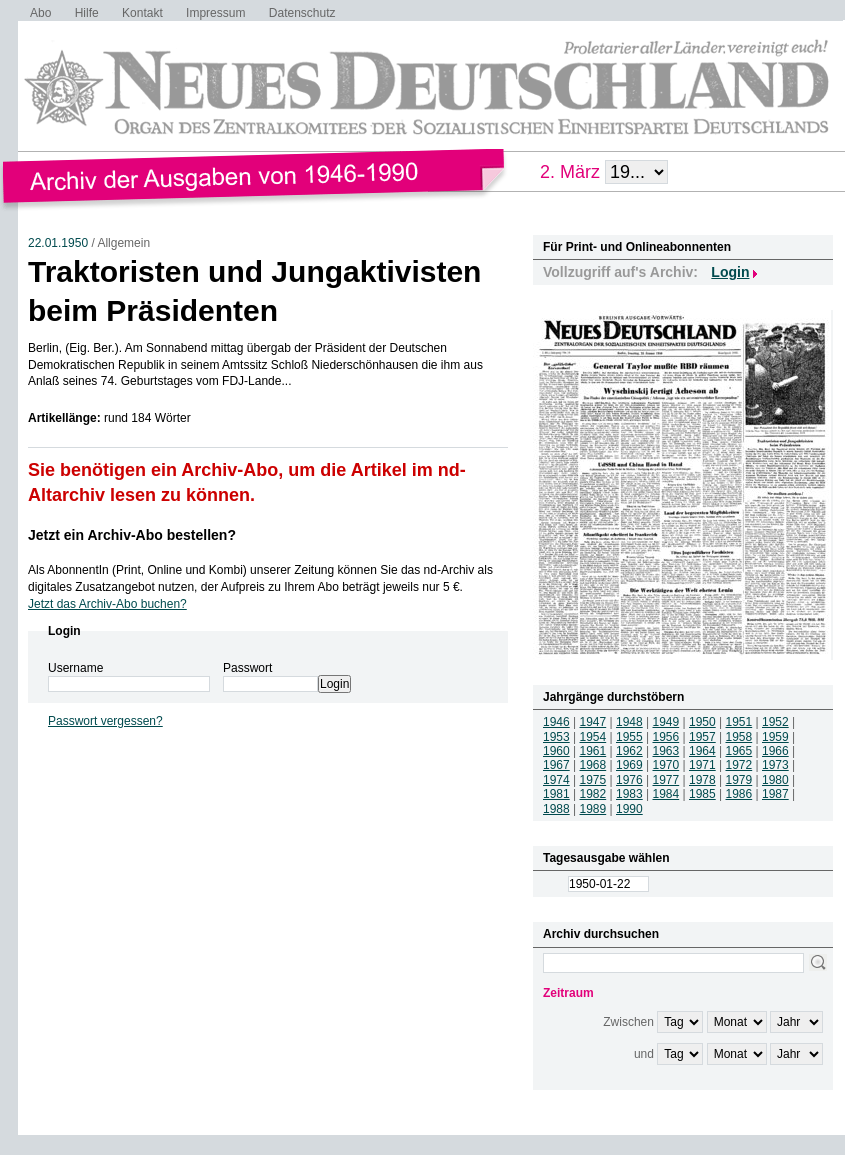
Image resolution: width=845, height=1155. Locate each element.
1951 (739, 722)
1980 (775, 780)
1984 (666, 794)
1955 (629, 737)
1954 (593, 737)
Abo (40, 13)
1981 (556, 794)
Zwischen (628, 1022)
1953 (556, 737)
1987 (775, 794)
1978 (702, 780)
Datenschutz (302, 13)
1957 (702, 737)
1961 (593, 751)
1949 (666, 722)
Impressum (215, 13)
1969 (629, 765)
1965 (739, 751)
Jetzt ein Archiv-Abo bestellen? (132, 535)
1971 (702, 765)
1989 (593, 809)
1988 (556, 809)
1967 (556, 765)
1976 (629, 780)
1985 (702, 794)
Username (75, 668)
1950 (702, 722)
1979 (739, 780)
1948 (629, 722)
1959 (775, 737)
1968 (593, 765)
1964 (702, 751)
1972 (739, 765)
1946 (556, 722)
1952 (775, 722)
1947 (593, 722)
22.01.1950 (58, 243)
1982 (593, 794)
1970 (666, 765)
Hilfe (87, 13)
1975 (593, 780)
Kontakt (142, 13)
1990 (629, 809)
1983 (629, 794)
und (644, 1054)
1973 (775, 765)
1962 (629, 751)
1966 (775, 751)
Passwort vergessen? (105, 721)
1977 (666, 780)
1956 (666, 737)
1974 (556, 780)
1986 (739, 794)
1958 (739, 737)
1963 (666, 751)
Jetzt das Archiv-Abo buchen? (107, 604)
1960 (556, 751)
